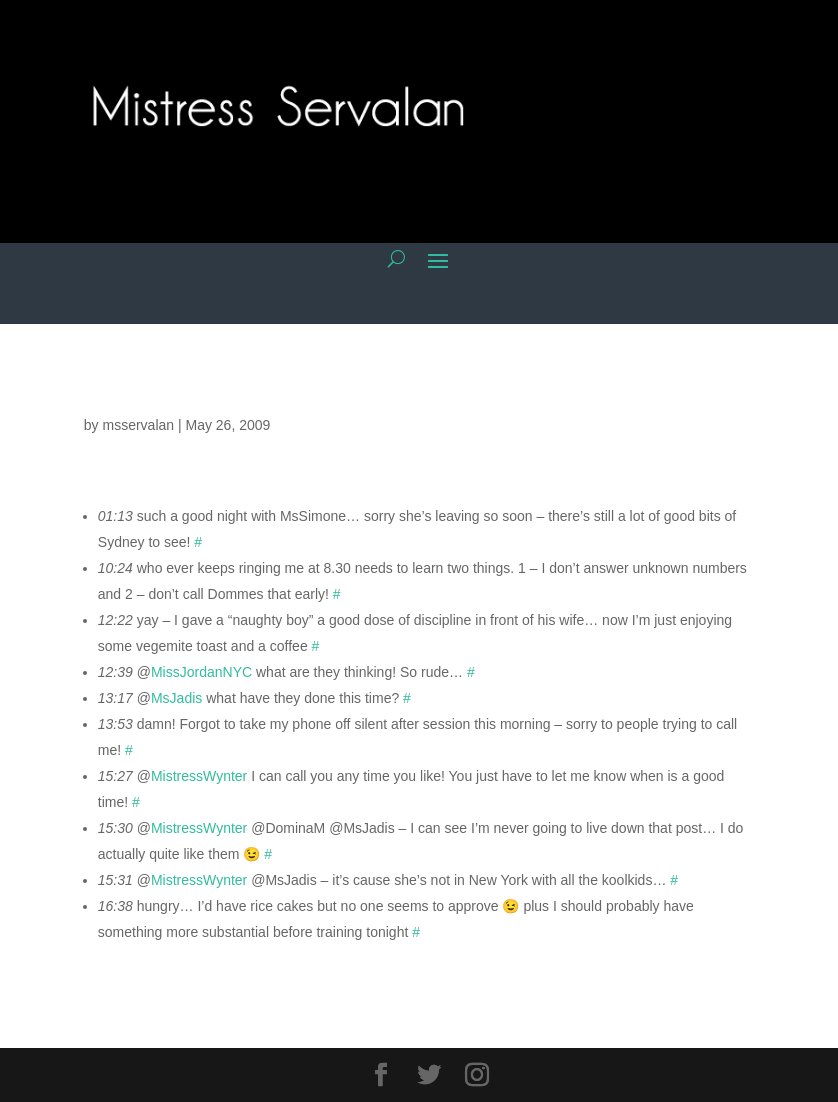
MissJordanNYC (201, 672)
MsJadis (176, 698)
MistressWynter (199, 776)
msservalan (138, 425)
